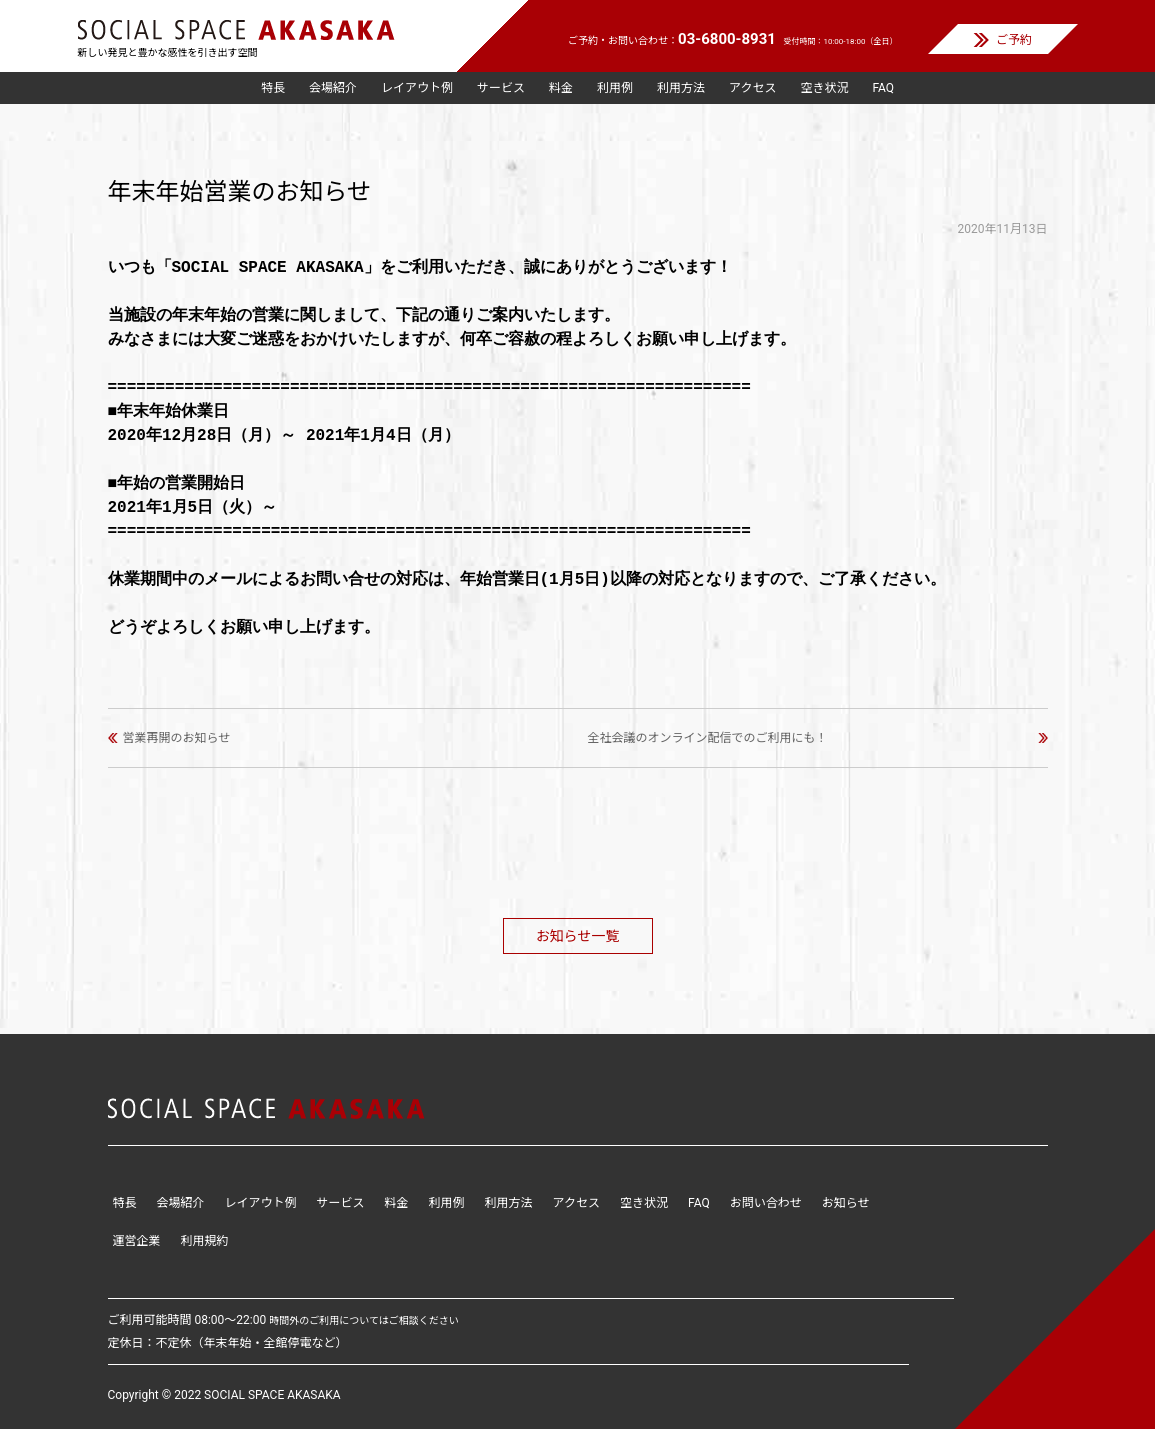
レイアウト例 (417, 88)
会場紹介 (333, 88)
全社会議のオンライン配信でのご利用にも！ (708, 738)
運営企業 (137, 1241)
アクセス (752, 88)
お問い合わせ (766, 1203)
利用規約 (205, 1241)
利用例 (615, 88)
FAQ (883, 88)
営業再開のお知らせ (177, 738)
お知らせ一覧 (578, 936)
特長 (273, 88)
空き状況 (824, 88)
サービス (501, 88)
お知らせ (846, 1203)
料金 (561, 88)
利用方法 (681, 88)
